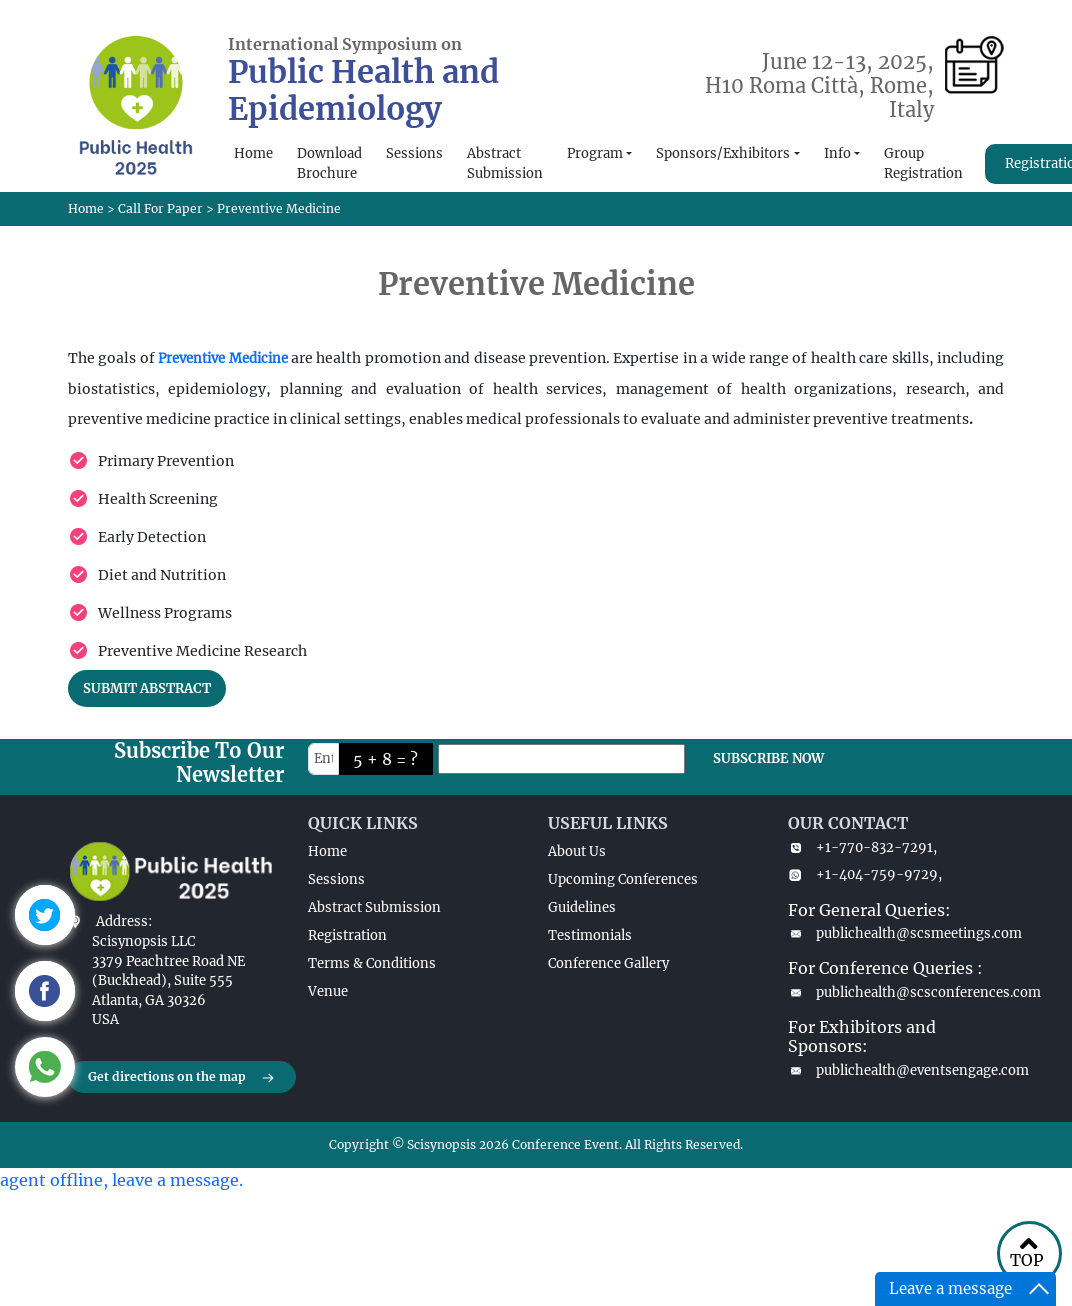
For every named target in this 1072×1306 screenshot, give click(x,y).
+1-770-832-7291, (862, 847)
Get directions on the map (182, 1078)
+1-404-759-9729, (865, 874)
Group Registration (923, 163)
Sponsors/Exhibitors (723, 153)
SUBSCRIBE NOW (768, 758)
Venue (328, 991)
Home (253, 153)
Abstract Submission (505, 163)
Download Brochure (329, 163)
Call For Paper (160, 208)
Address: (124, 921)
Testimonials (590, 935)
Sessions (414, 153)
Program (595, 153)
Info (837, 153)
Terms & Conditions (372, 963)
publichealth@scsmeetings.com (896, 933)
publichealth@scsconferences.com (896, 992)
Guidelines (582, 907)
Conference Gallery (608, 963)
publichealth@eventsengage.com (896, 1070)
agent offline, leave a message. (121, 1180)
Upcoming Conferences (623, 879)
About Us (577, 851)
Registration (347, 935)
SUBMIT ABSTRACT (147, 688)
